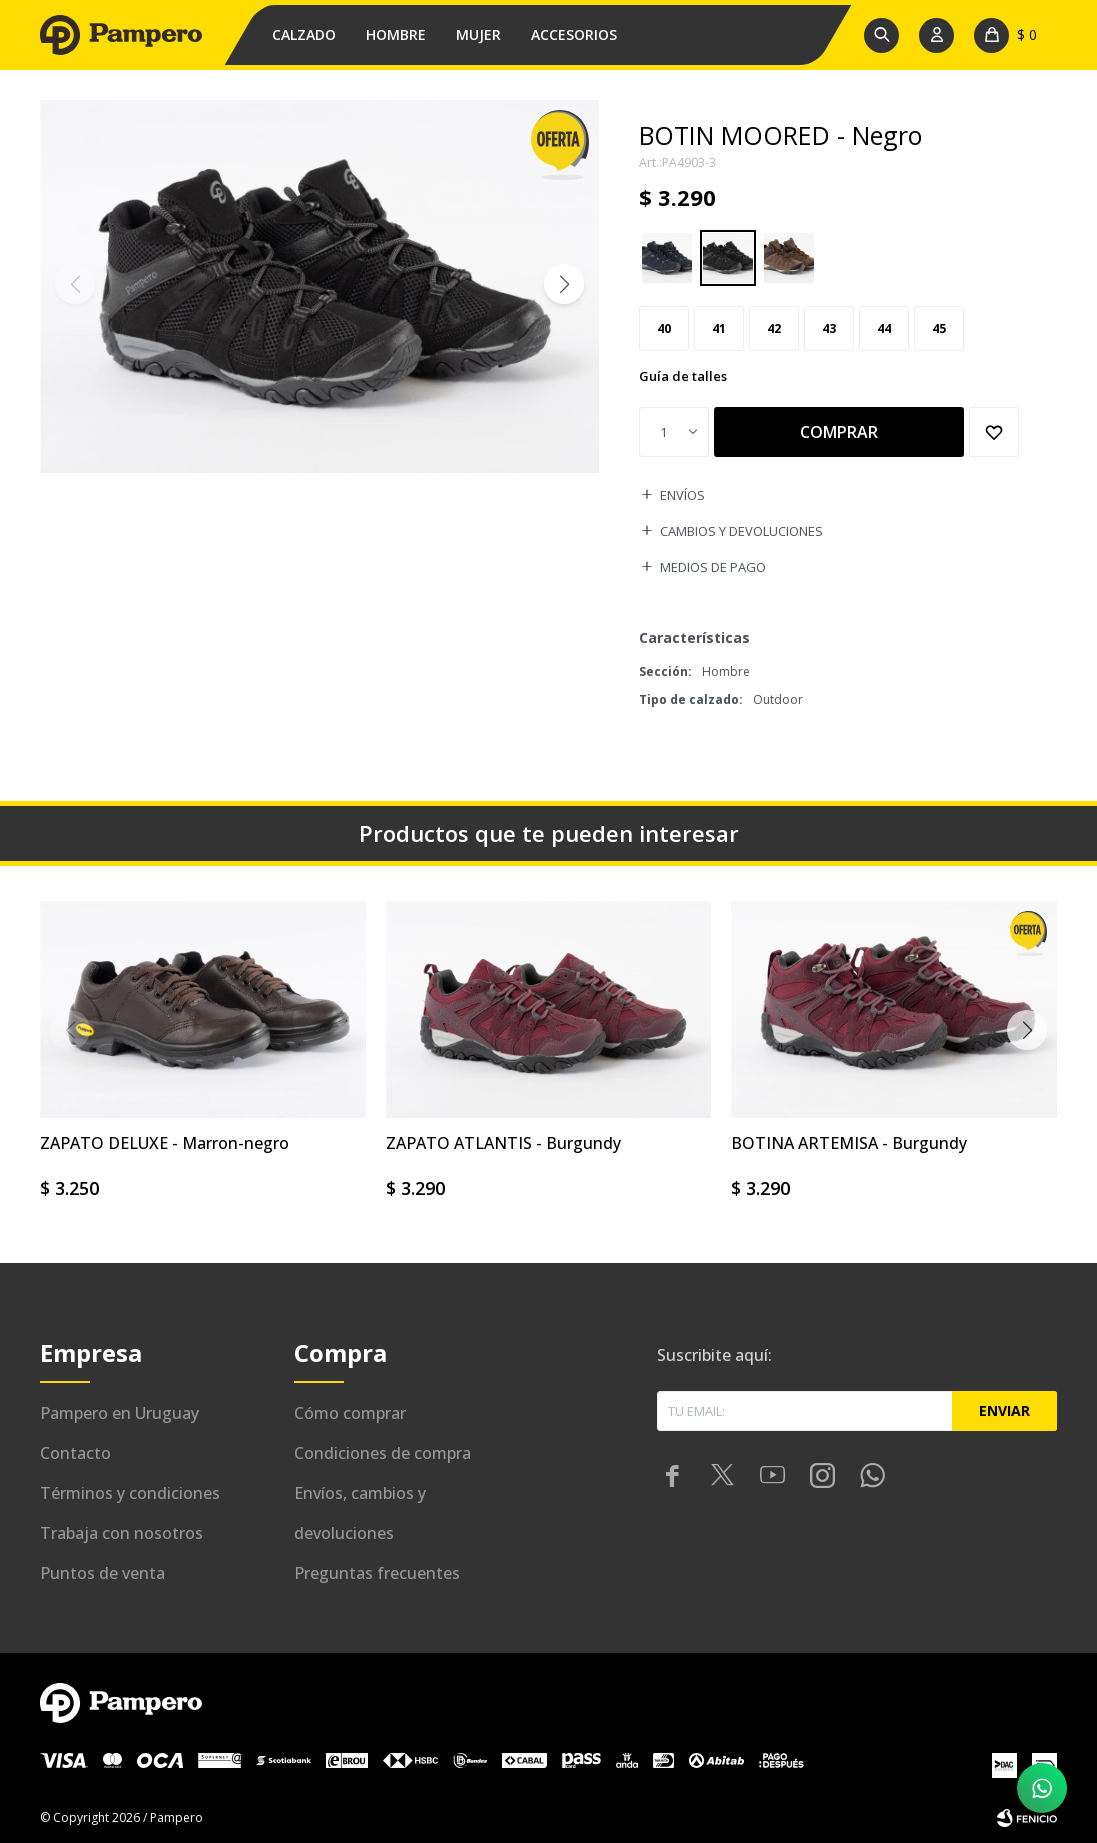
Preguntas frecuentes (377, 1573)
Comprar (839, 432)
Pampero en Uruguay (119, 1413)
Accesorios (574, 34)
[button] (564, 284)
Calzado (304, 34)
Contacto (75, 1453)
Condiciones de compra (382, 1453)
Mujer (478, 34)
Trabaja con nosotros (121, 1533)
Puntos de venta (102, 1573)
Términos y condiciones (130, 1493)
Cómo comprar (350, 1413)
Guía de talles (683, 376)
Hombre (396, 34)
